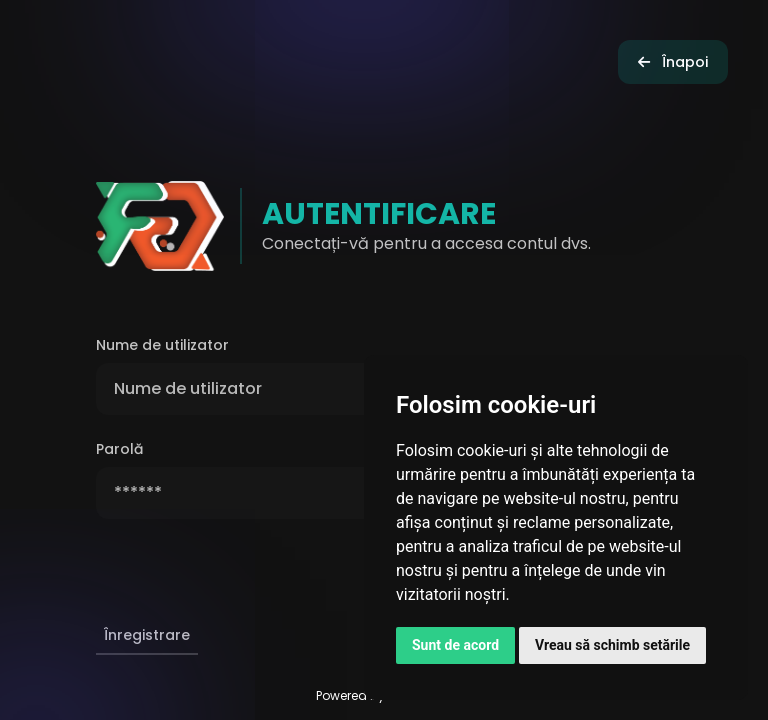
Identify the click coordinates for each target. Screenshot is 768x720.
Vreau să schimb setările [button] (612, 645)
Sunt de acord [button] (455, 645)
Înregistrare (147, 635)
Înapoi (673, 62)
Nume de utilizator (162, 345)
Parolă (119, 449)
